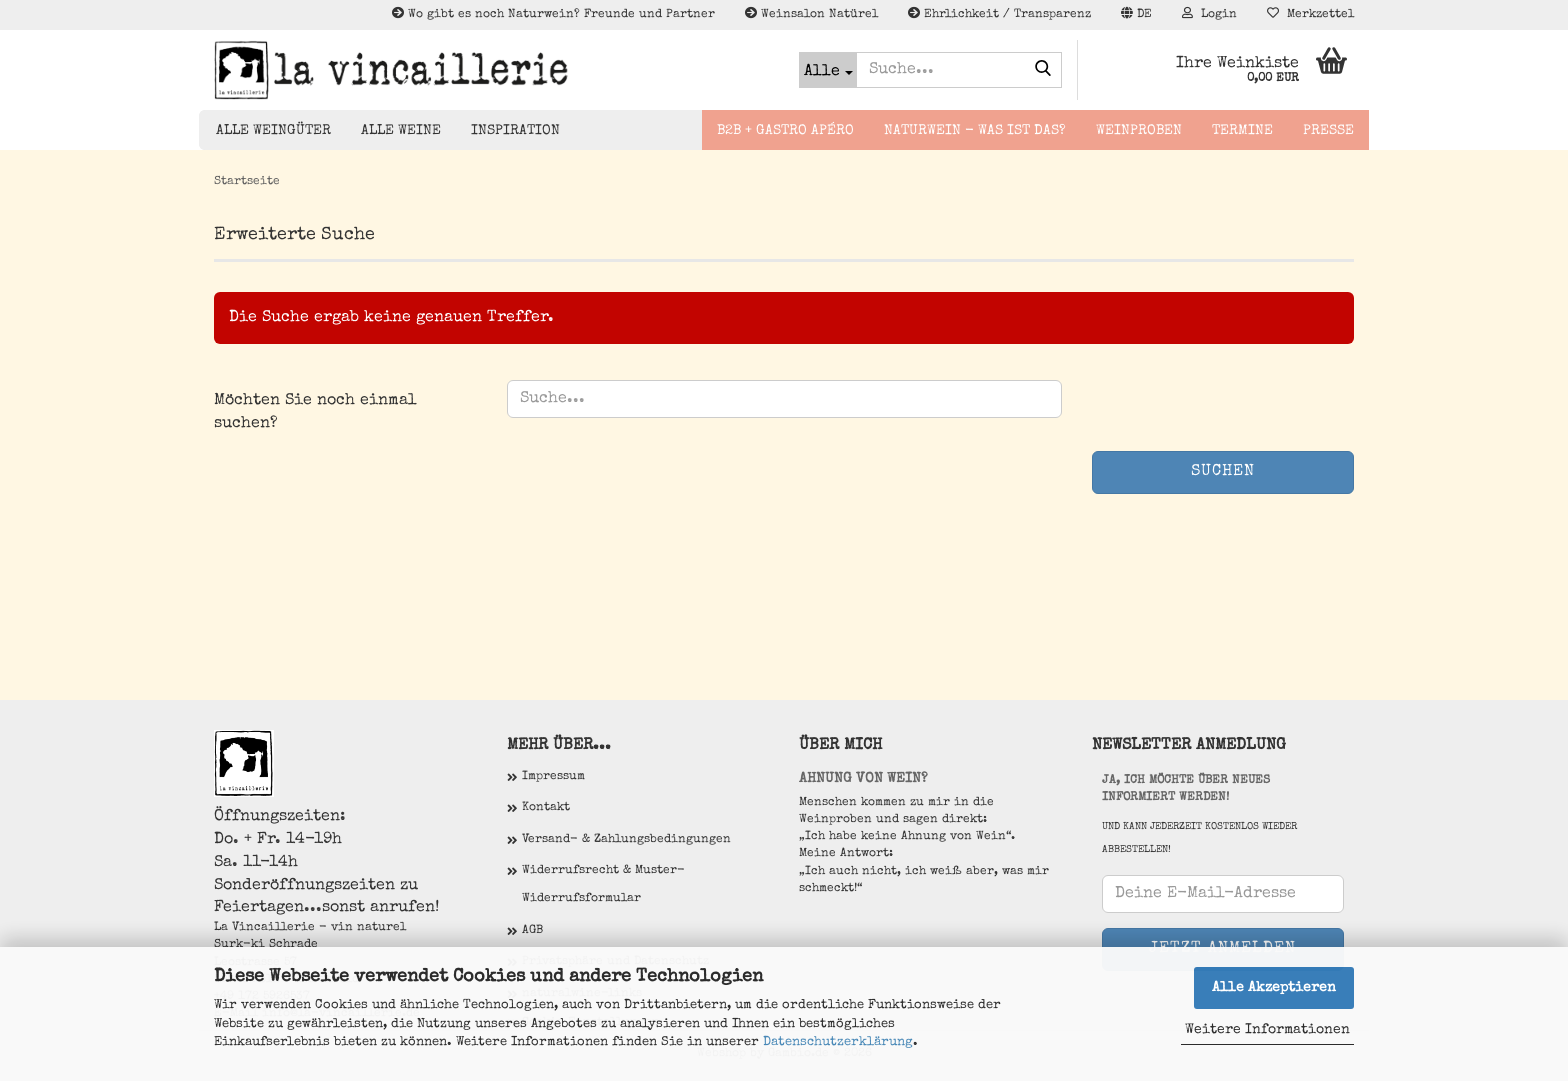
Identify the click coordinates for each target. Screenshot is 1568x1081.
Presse (1328, 131)
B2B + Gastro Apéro (785, 131)
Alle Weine (401, 131)
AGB (532, 931)
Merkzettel (1310, 14)
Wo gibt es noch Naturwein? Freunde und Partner (553, 14)
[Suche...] (828, 70)
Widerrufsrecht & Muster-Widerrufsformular (603, 885)
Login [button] (1209, 14)
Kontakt (546, 808)
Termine (1242, 131)
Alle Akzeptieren (1274, 988)
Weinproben (1139, 131)
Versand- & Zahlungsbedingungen (626, 840)
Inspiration (515, 131)
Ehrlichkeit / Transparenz (999, 14)
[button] (1136, 15)
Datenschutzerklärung (838, 1042)
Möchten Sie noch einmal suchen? (315, 412)
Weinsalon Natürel (811, 14)
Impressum (553, 777)
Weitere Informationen (1267, 1030)
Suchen (1223, 472)
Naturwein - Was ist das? (975, 131)
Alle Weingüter (273, 131)
